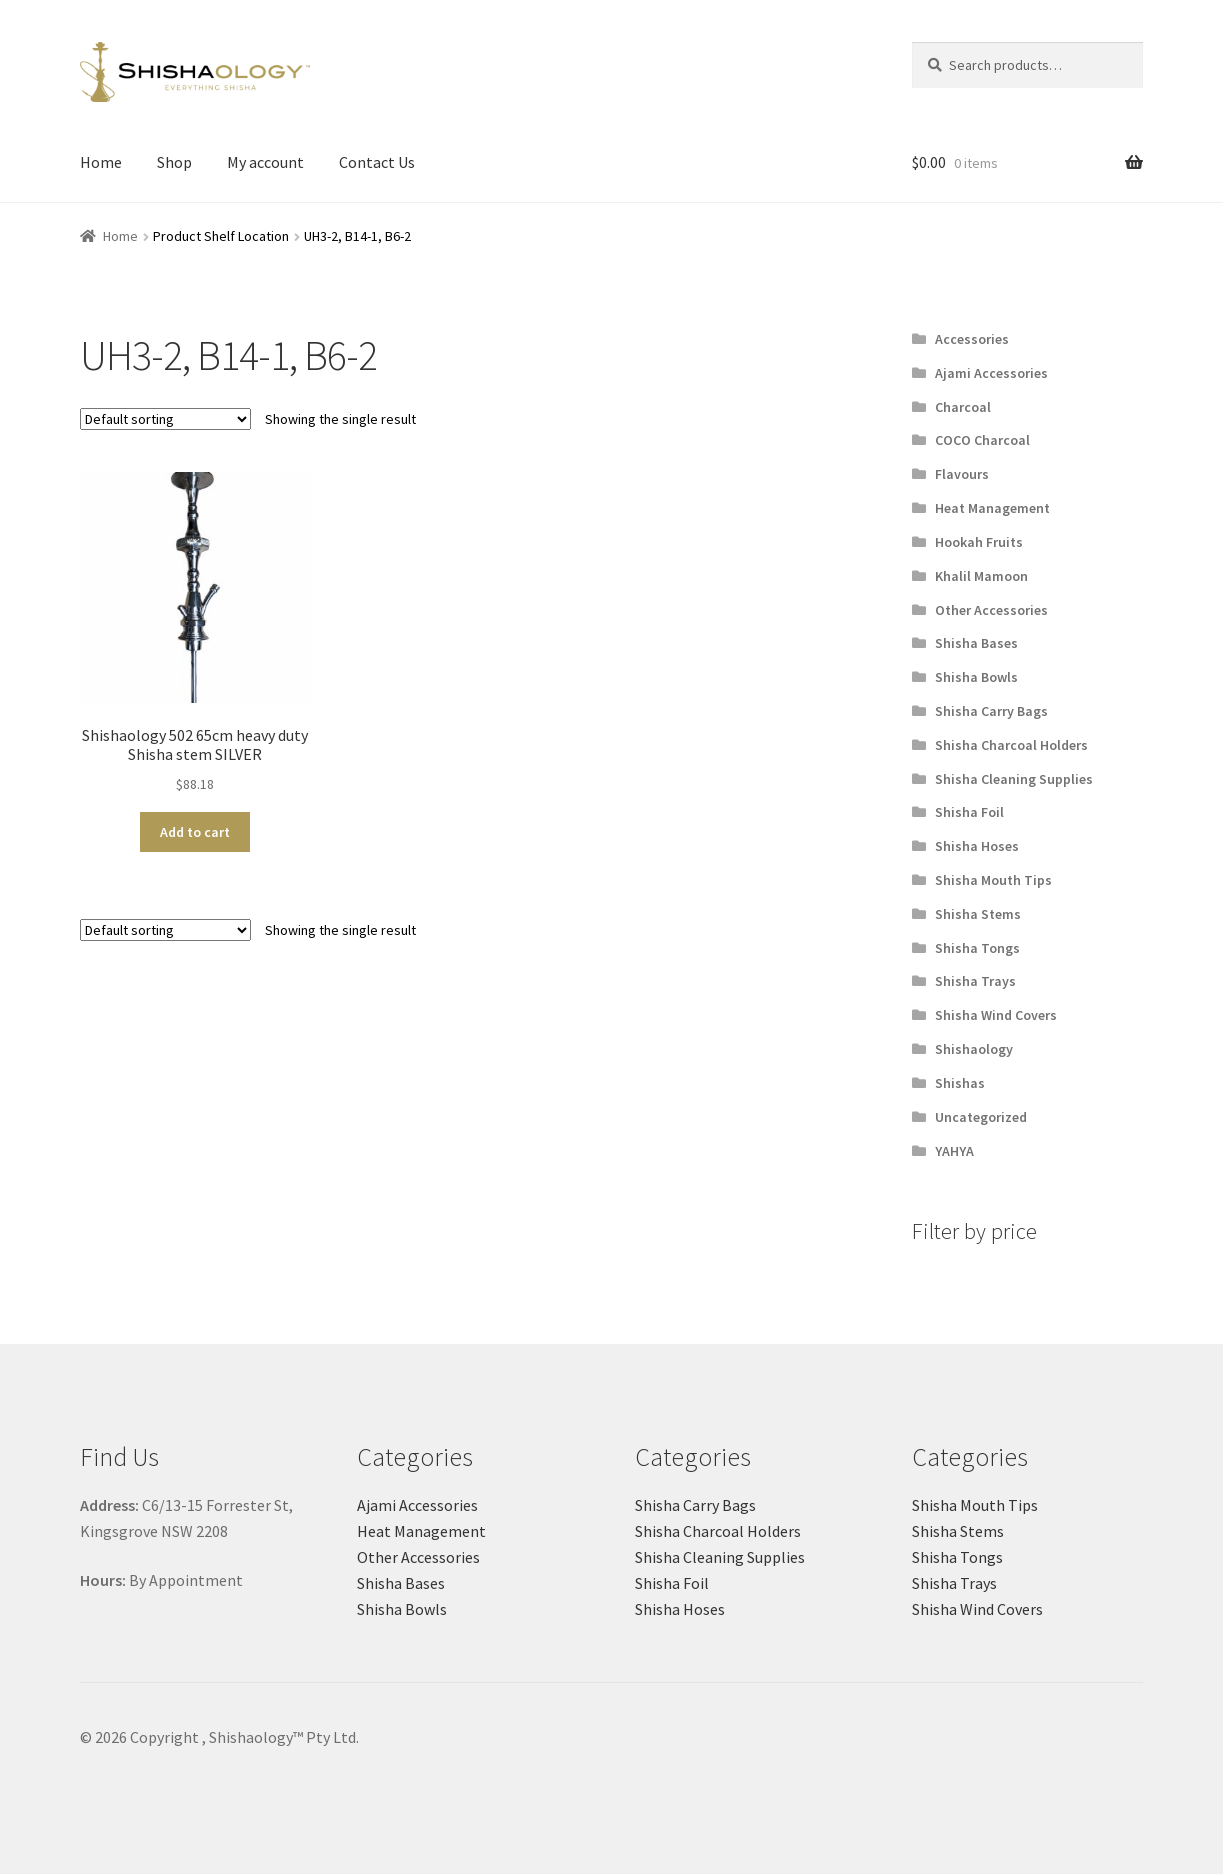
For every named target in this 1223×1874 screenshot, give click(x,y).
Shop (174, 162)
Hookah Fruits (979, 542)
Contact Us (377, 162)
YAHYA (954, 1151)
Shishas (960, 1083)
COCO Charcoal (982, 440)
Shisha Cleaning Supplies (1014, 779)
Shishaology (974, 1049)
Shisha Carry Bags (991, 711)
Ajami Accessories (991, 373)
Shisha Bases (976, 643)
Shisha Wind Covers (996, 1015)
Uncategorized (981, 1117)
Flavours (962, 474)
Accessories (972, 339)
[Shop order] (165, 419)
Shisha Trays (975, 981)
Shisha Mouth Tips (993, 880)
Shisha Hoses (977, 846)
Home (101, 162)
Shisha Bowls (976, 677)
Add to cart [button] (195, 832)
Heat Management (992, 508)
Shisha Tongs (977, 948)
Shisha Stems (978, 914)
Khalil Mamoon (981, 576)
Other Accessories (991, 610)
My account (265, 162)
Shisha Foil (969, 812)
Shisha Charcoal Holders (1011, 745)
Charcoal (963, 407)
